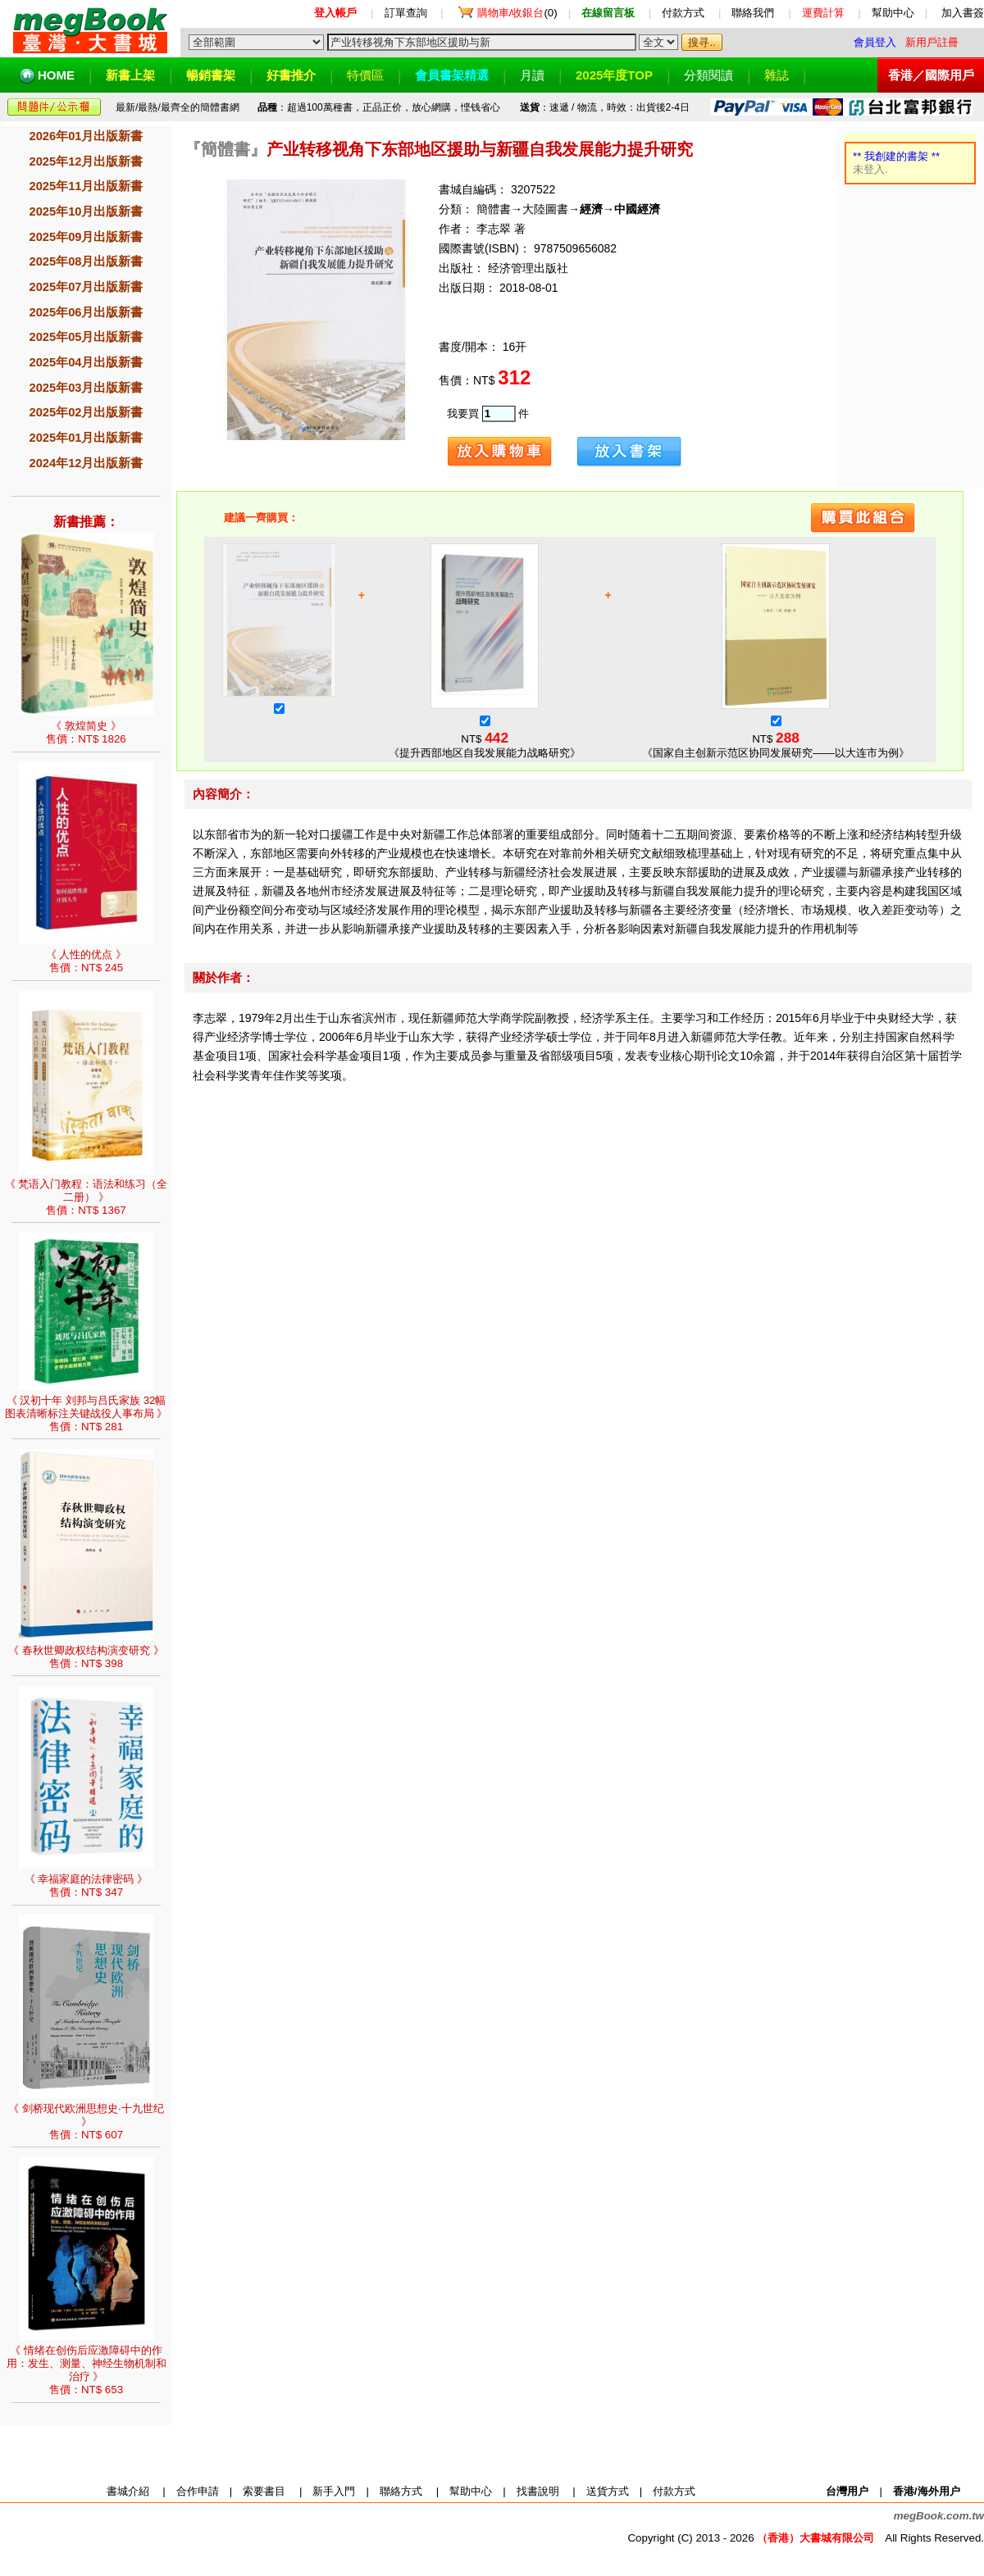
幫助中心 (893, 13)
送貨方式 (607, 2491)
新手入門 (333, 2491)
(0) (517, 13)
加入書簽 (962, 13)
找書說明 (538, 2491)
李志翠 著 (499, 228)
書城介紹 (128, 2491)
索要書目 (264, 2491)
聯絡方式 (401, 2491)
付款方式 (683, 13)
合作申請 (197, 2491)
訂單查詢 (406, 13)
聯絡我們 (752, 13)
